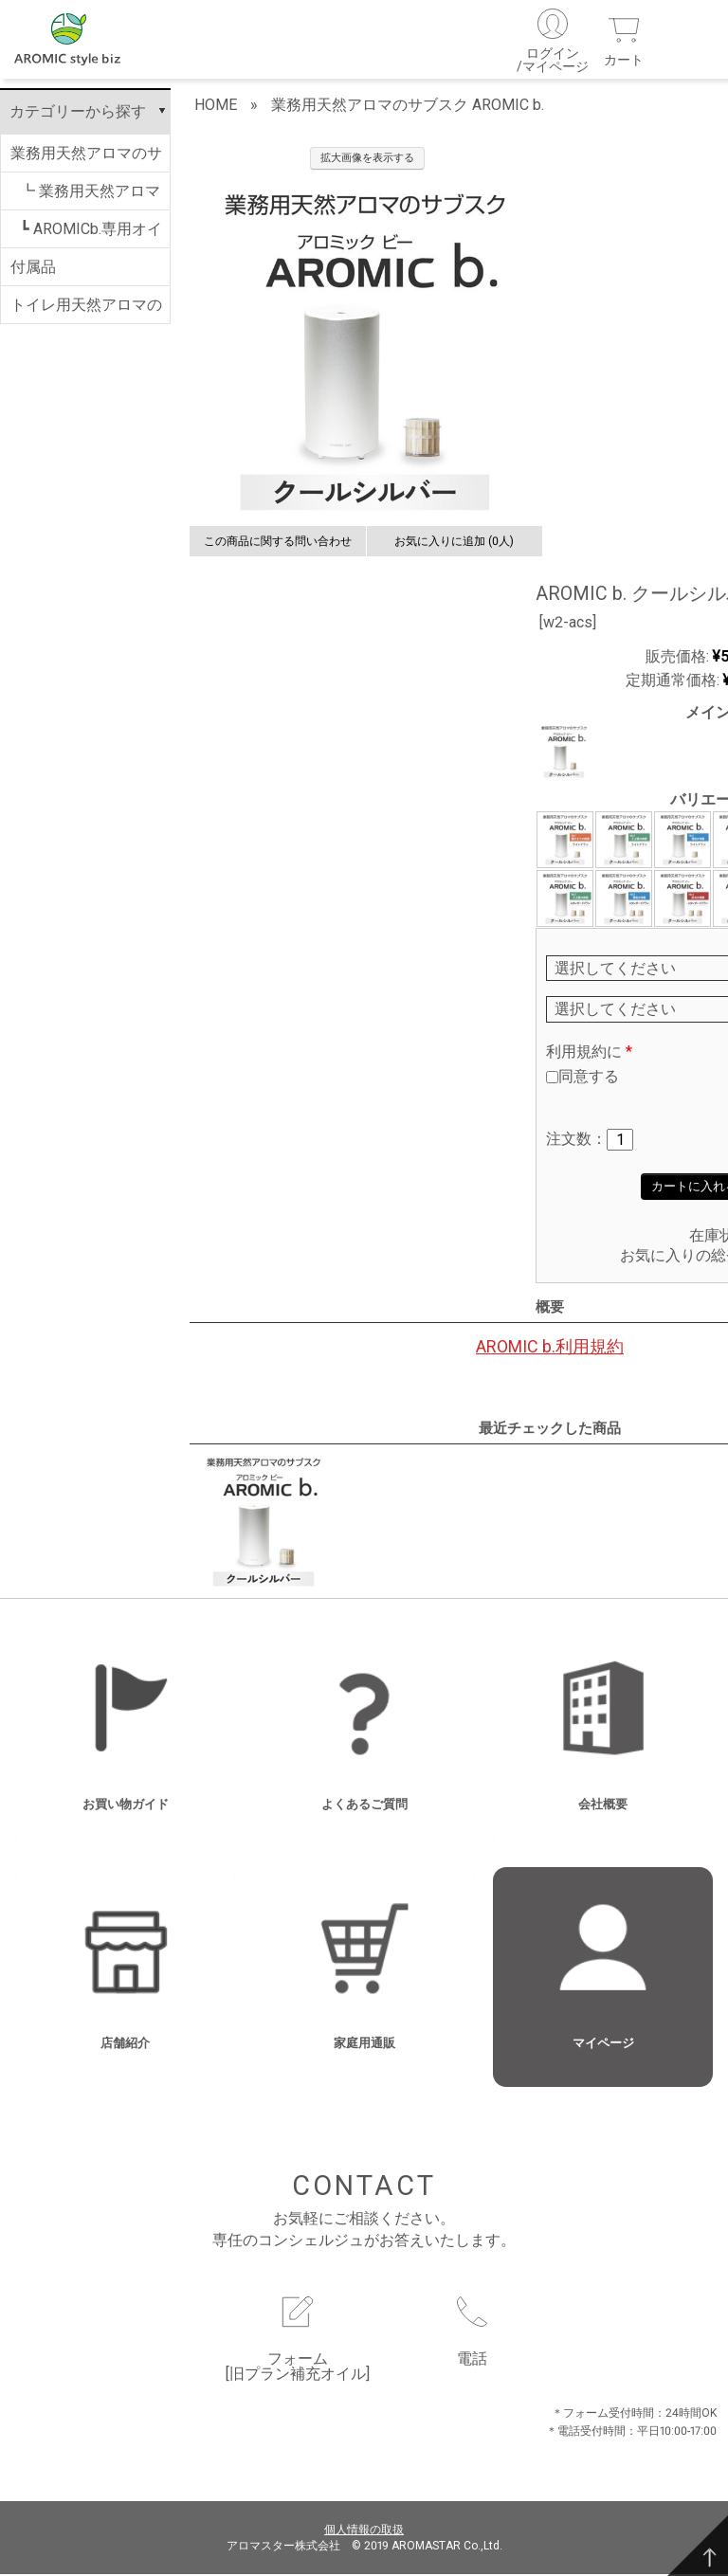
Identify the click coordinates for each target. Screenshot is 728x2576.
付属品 (33, 270)
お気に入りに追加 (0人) (454, 544)
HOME (215, 108)
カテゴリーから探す (77, 114)
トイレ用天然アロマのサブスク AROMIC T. (86, 313)
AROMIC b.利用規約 (550, 1349)
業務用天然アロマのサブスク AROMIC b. (86, 161)
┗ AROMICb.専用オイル (91, 237)
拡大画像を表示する (367, 160)
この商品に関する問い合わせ (278, 544)
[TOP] (697, 2545)
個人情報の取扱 (364, 2532)
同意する (588, 1078)
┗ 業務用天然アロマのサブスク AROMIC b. (90, 199)
